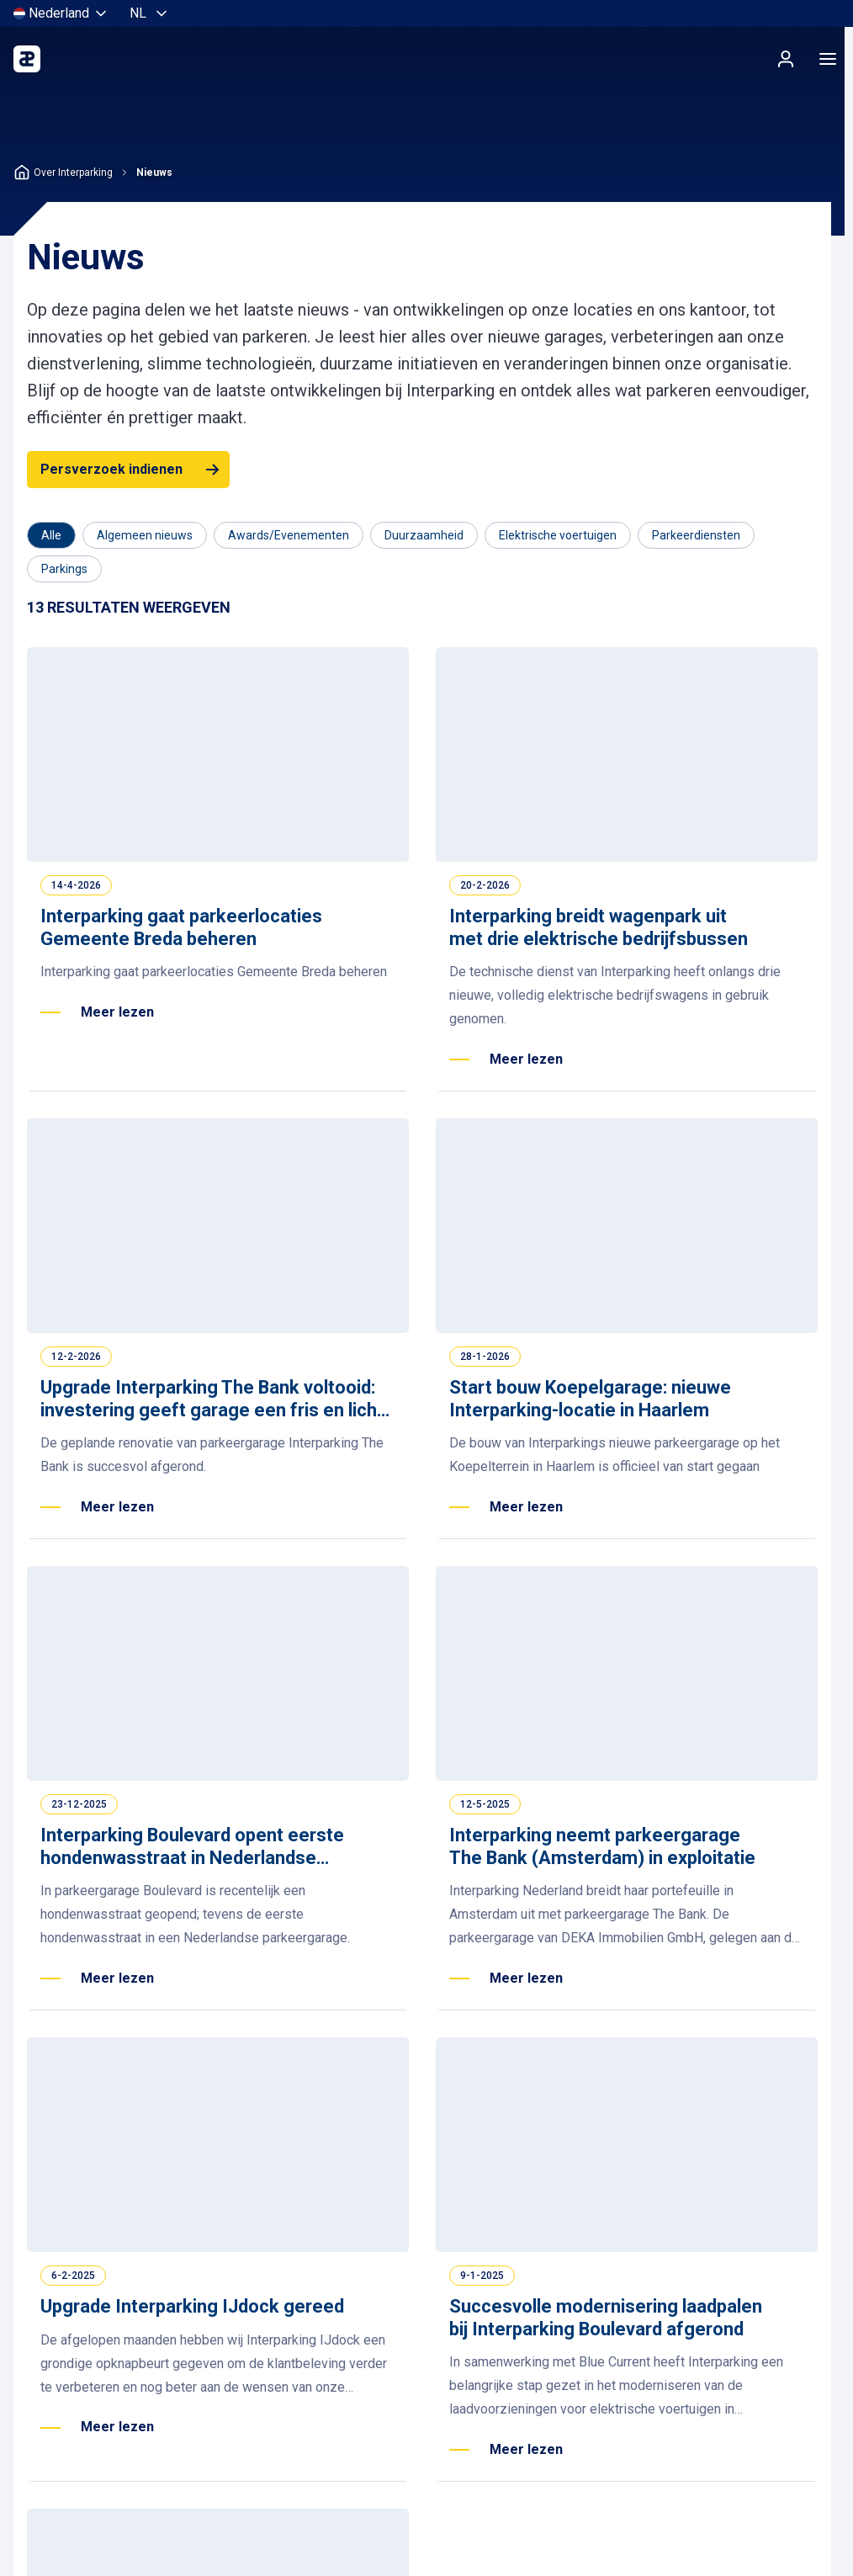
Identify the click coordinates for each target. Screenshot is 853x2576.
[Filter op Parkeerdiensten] (696, 535)
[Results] (128, 608)
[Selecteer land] (61, 13)
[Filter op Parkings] (64, 568)
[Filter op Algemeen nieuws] (144, 535)
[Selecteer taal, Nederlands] (150, 13)
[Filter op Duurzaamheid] (424, 535)
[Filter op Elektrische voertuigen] (558, 535)
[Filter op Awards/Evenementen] (288, 535)
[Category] (51, 535)
